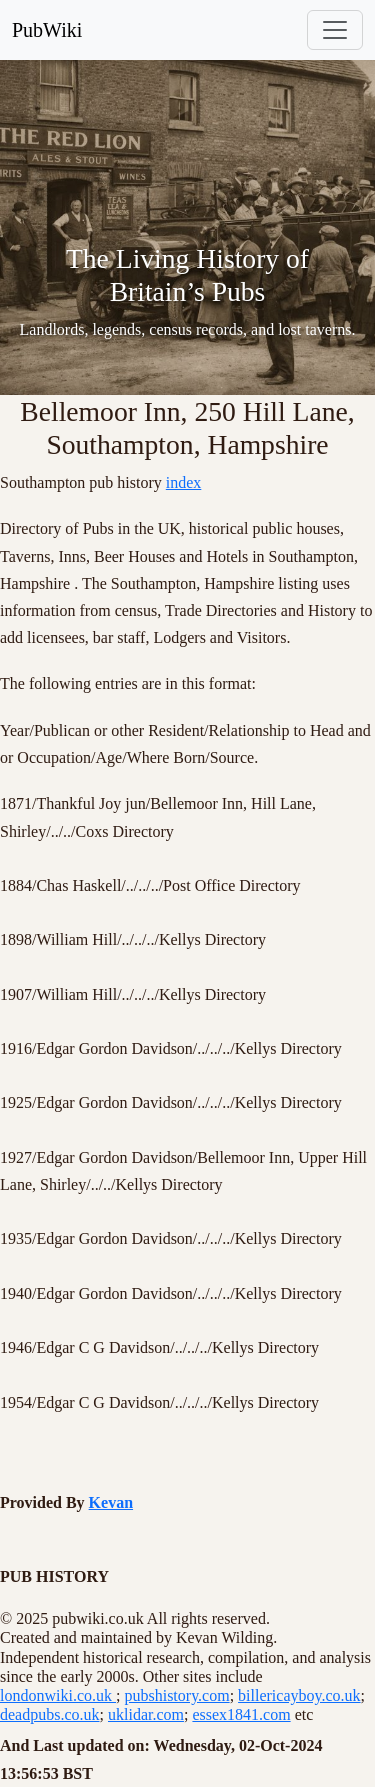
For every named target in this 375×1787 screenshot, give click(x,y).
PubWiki (47, 30)
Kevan (111, 1502)
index (184, 482)
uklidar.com (146, 1714)
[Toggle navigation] (335, 30)
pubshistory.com (176, 1695)
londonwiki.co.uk (58, 1695)
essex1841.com (241, 1714)
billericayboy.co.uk (299, 1695)
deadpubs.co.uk (50, 1714)
